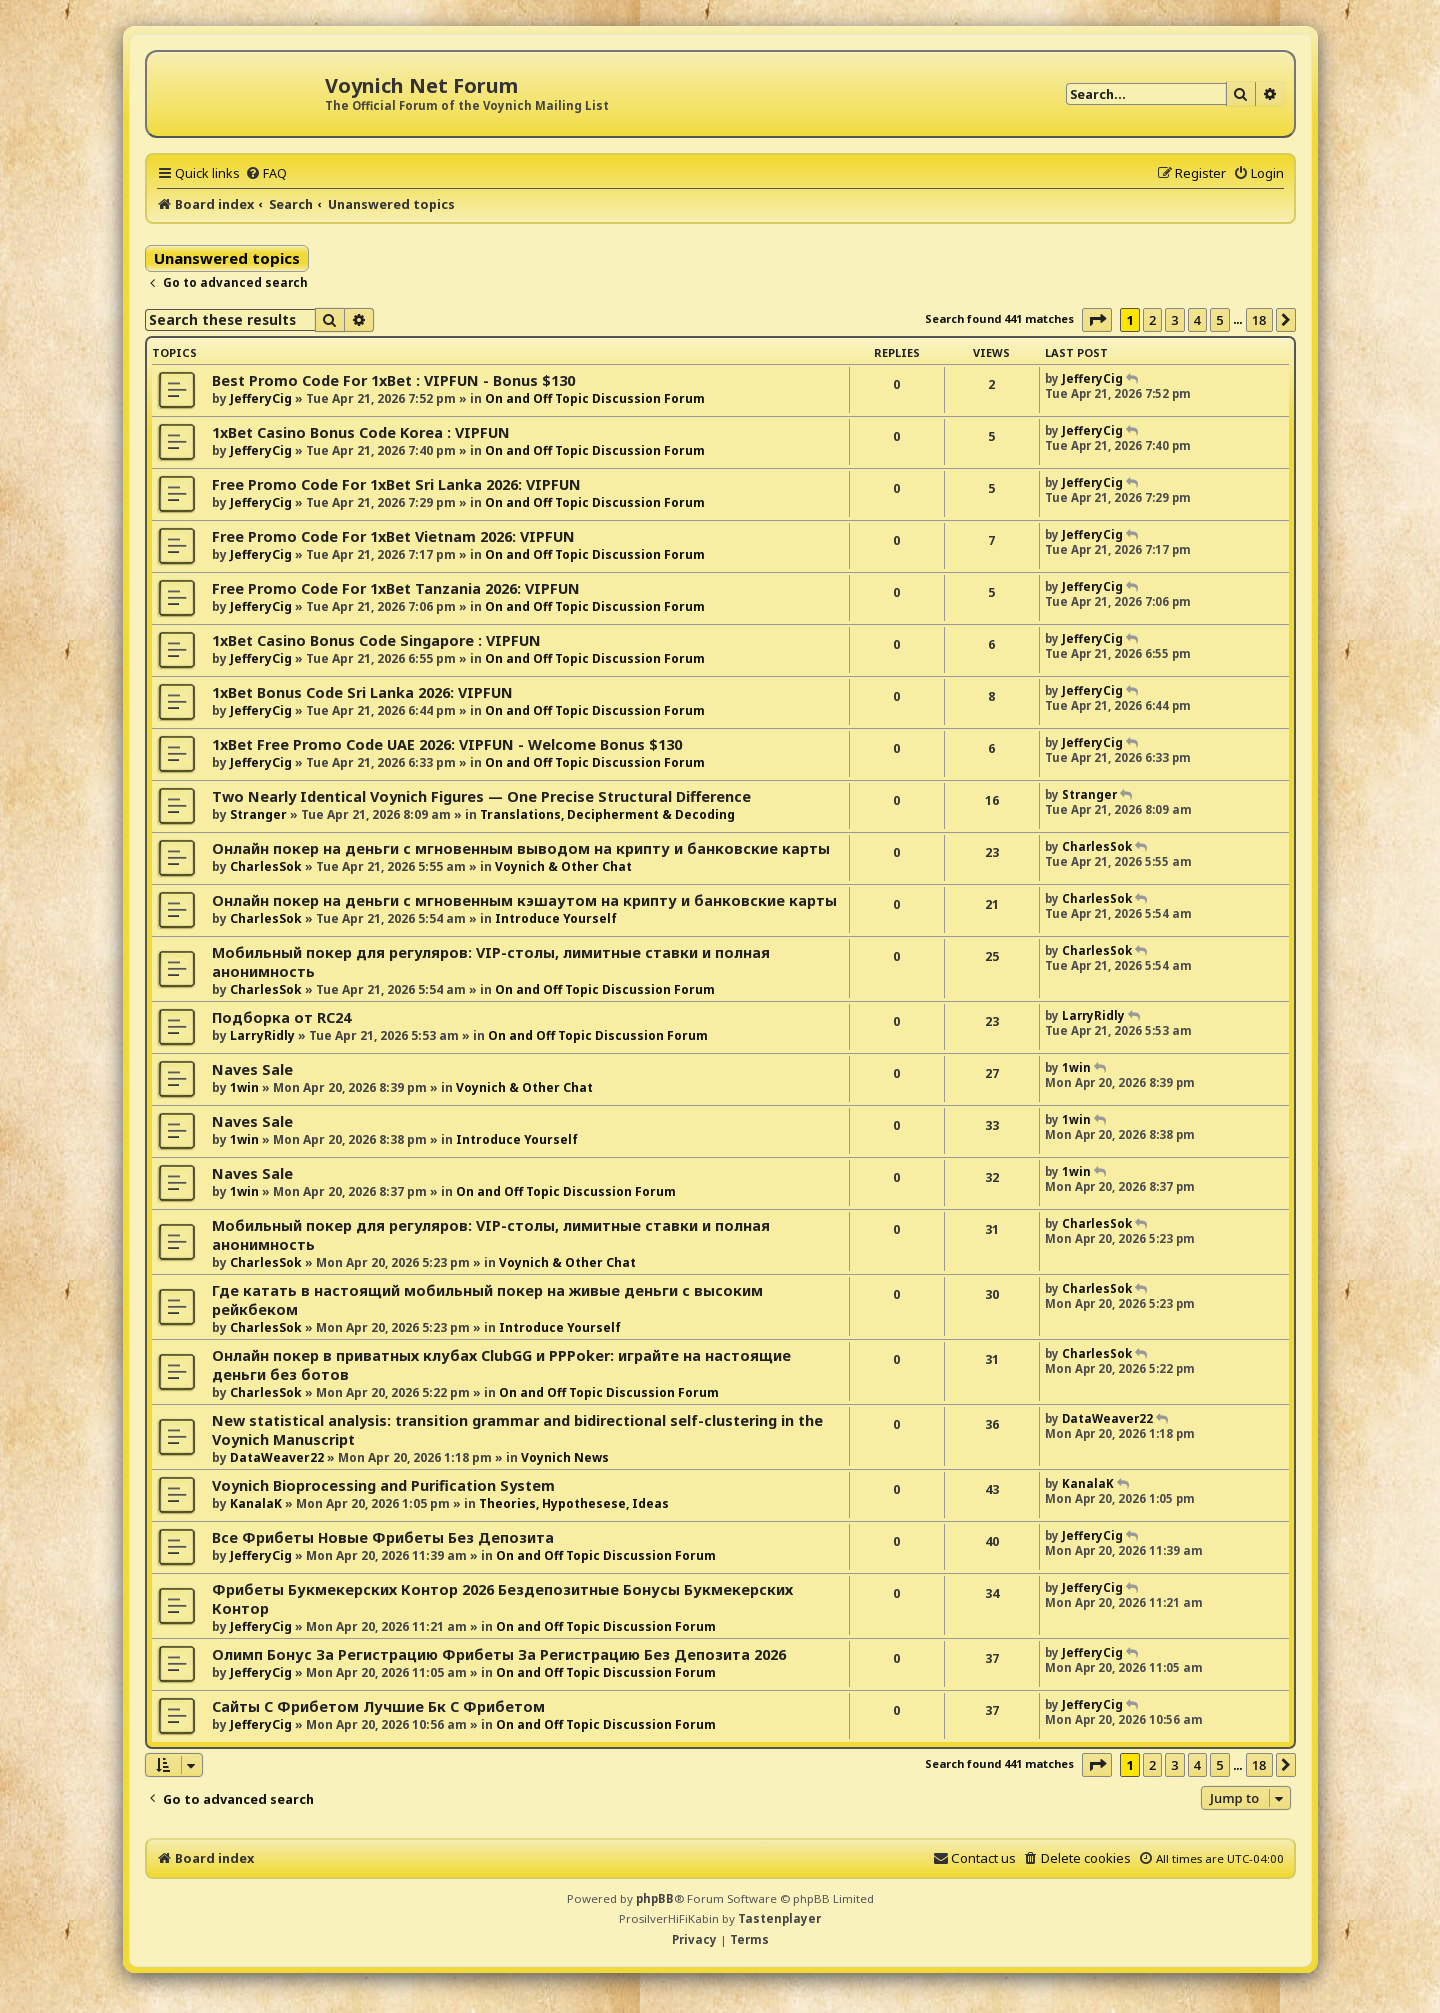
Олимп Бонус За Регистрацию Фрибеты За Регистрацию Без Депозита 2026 (499, 1654)
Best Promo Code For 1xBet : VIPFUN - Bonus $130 (393, 380)
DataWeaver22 (277, 1457)
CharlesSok (266, 866)
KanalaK (256, 1503)
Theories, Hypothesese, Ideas (574, 1503)
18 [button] (1259, 320)
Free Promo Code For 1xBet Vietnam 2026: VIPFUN (393, 536)
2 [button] (1152, 320)
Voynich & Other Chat (563, 866)
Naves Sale (252, 1069)
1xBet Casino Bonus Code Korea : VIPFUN (361, 432)
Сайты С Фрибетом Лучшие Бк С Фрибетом (378, 1706)
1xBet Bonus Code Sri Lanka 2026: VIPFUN (362, 692)
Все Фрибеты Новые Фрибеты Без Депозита (383, 1537)
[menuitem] (266, 173)
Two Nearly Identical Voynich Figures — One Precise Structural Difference (481, 796)
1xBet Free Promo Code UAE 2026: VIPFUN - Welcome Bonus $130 (447, 744)
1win (244, 1087)
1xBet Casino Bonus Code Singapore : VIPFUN (376, 640)
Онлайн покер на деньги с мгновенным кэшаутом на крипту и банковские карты (524, 900)
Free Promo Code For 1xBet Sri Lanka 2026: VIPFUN (396, 484)
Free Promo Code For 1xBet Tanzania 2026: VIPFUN (396, 588)
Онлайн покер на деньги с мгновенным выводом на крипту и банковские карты (521, 848)
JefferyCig (261, 398)
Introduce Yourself (556, 918)
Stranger (258, 814)
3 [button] (1174, 320)
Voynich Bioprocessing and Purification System (383, 1485)
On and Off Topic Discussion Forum (595, 398)
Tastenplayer (779, 1918)
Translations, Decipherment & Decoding (607, 814)
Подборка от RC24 (281, 1017)
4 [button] (1197, 320)
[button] (1097, 320)
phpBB (655, 1898)
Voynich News (565, 1457)
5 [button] (1219, 320)
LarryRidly (262, 1035)
